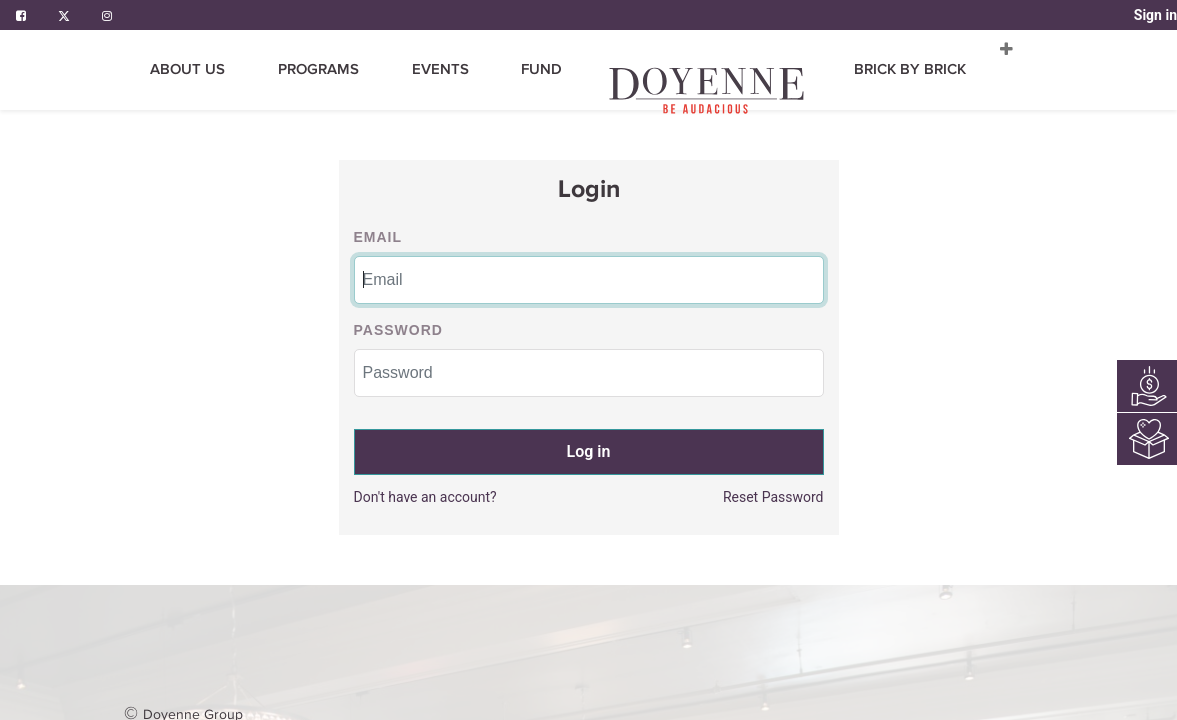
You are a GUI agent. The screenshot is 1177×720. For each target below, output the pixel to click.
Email (378, 237)
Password (398, 330)
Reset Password (773, 497)
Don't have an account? (425, 497)
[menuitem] (413, 70)
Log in (589, 451)
